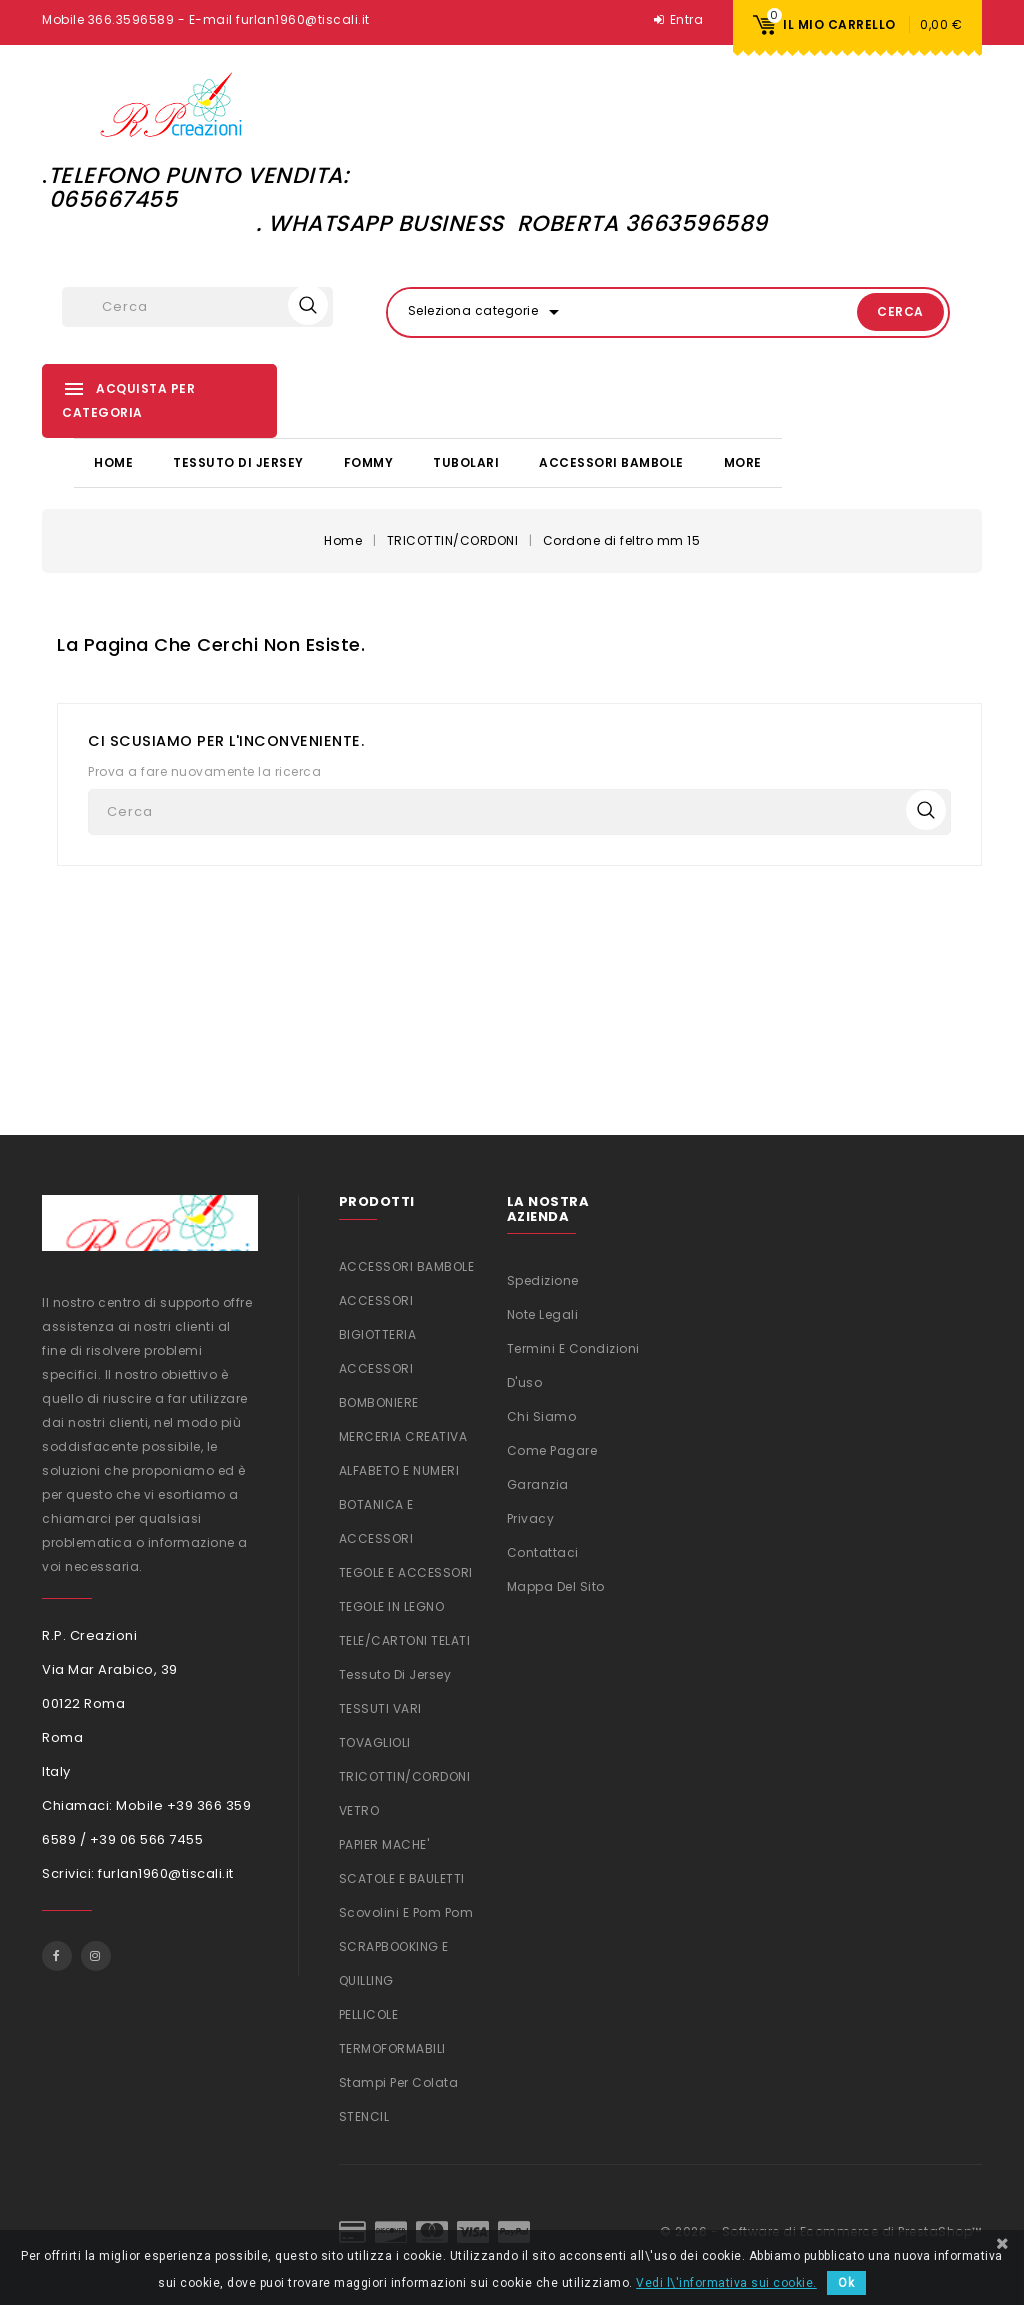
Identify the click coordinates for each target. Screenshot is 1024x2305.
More (743, 461)
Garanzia (538, 1482)
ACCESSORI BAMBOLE (611, 461)
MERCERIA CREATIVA (403, 1434)
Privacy (531, 1516)
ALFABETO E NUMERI (399, 1468)
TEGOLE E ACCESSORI (406, 1570)
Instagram (96, 1955)
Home (113, 461)
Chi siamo (542, 1414)
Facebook (57, 1955)
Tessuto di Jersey (238, 461)
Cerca (877, 311)
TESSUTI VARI (380, 1706)
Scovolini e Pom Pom (406, 1910)
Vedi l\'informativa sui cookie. (726, 2283)
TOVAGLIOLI (375, 1740)
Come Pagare (552, 1448)
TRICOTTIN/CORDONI (405, 1774)
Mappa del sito (556, 1584)
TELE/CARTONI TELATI (405, 1638)
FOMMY (369, 461)
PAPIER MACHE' (384, 1842)
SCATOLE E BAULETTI (402, 1876)
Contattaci (543, 1550)
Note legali (543, 1312)
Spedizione (543, 1278)
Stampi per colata (399, 2080)
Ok (846, 2283)
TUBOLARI (466, 461)
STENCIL (364, 2114)
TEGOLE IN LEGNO (392, 1604)
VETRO (359, 1808)
